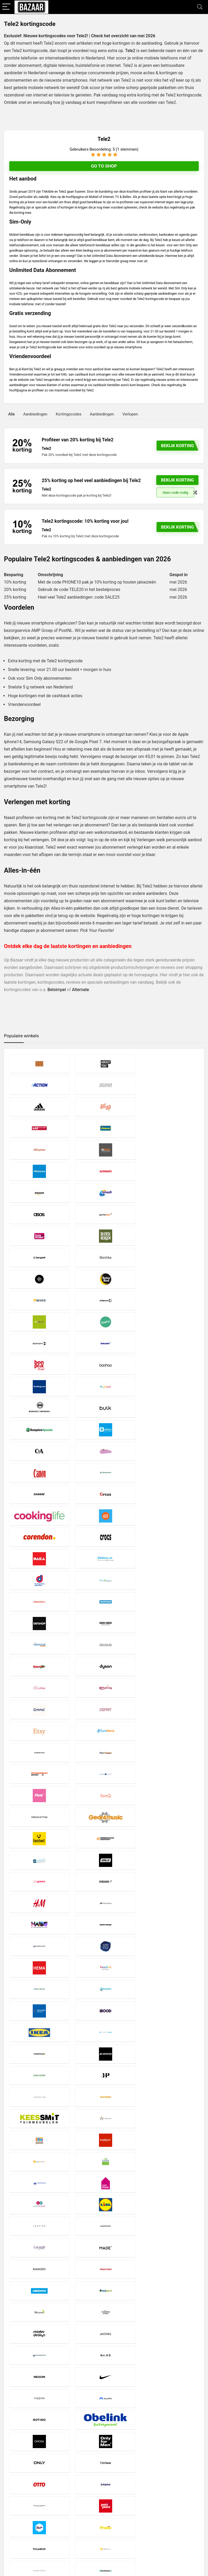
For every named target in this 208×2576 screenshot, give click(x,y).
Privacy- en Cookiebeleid (93, 2503)
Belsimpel (57, 989)
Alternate (80, 989)
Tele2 (130, 50)
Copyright (81, 2508)
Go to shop (104, 166)
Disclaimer (81, 2499)
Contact (79, 2518)
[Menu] (6, 7)
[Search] (199, 7)
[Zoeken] (198, 2507)
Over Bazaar (83, 2513)
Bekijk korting (177, 480)
